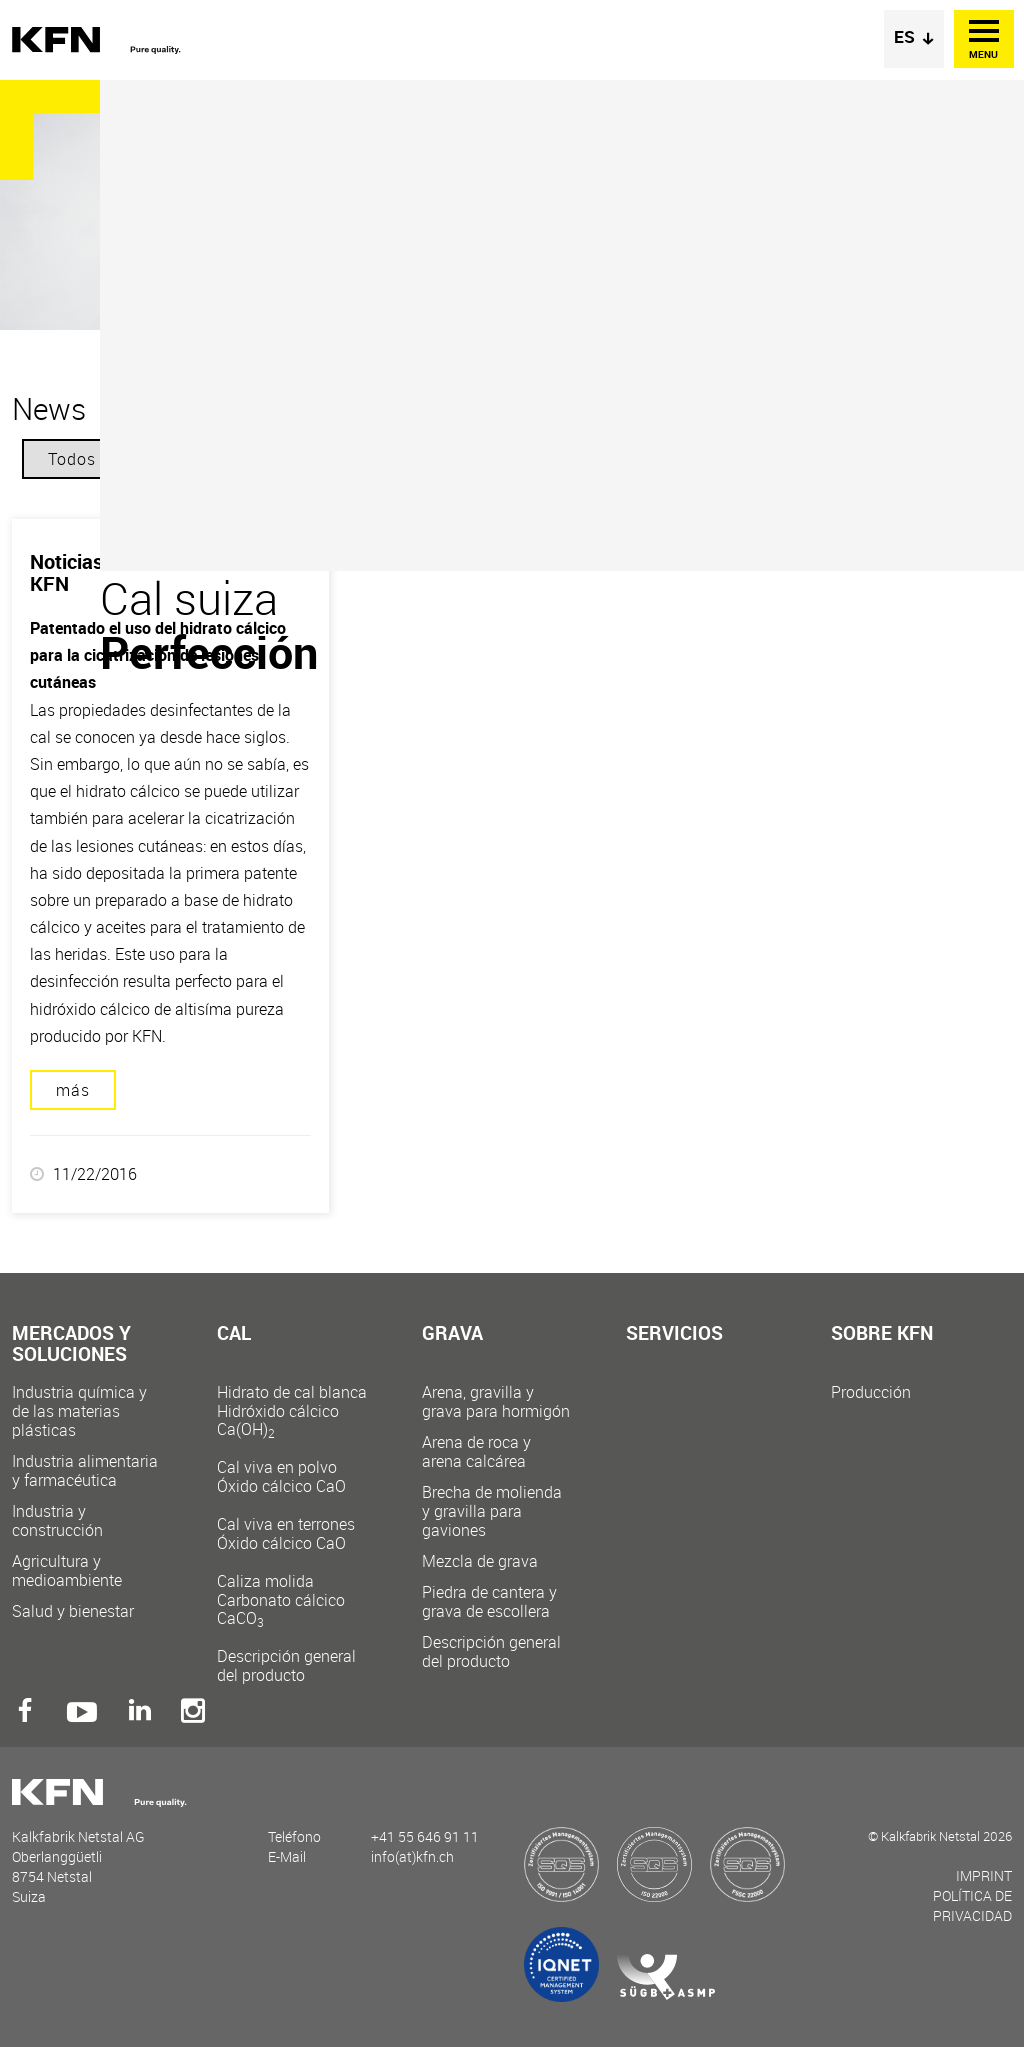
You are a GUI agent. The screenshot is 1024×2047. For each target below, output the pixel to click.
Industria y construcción (57, 1521)
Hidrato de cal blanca (292, 1410)
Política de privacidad (972, 1905)
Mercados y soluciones (71, 1345)
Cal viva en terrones (292, 1533)
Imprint (984, 1875)
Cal (234, 1334)
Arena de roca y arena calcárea (476, 1452)
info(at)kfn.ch (412, 1856)
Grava (452, 1334)
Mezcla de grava (480, 1561)
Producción (871, 1392)
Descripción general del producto (286, 1666)
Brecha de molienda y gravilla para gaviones (492, 1511)
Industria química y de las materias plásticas (79, 1411)
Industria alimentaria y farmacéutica (85, 1471)
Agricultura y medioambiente (67, 1571)
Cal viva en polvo (292, 1476)
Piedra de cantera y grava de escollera (489, 1602)
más (73, 1090)
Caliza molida (292, 1599)
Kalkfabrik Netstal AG (102, 40)
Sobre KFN (882, 1334)
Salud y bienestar (73, 1611)
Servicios (674, 1334)
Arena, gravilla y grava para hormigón (496, 1402)
